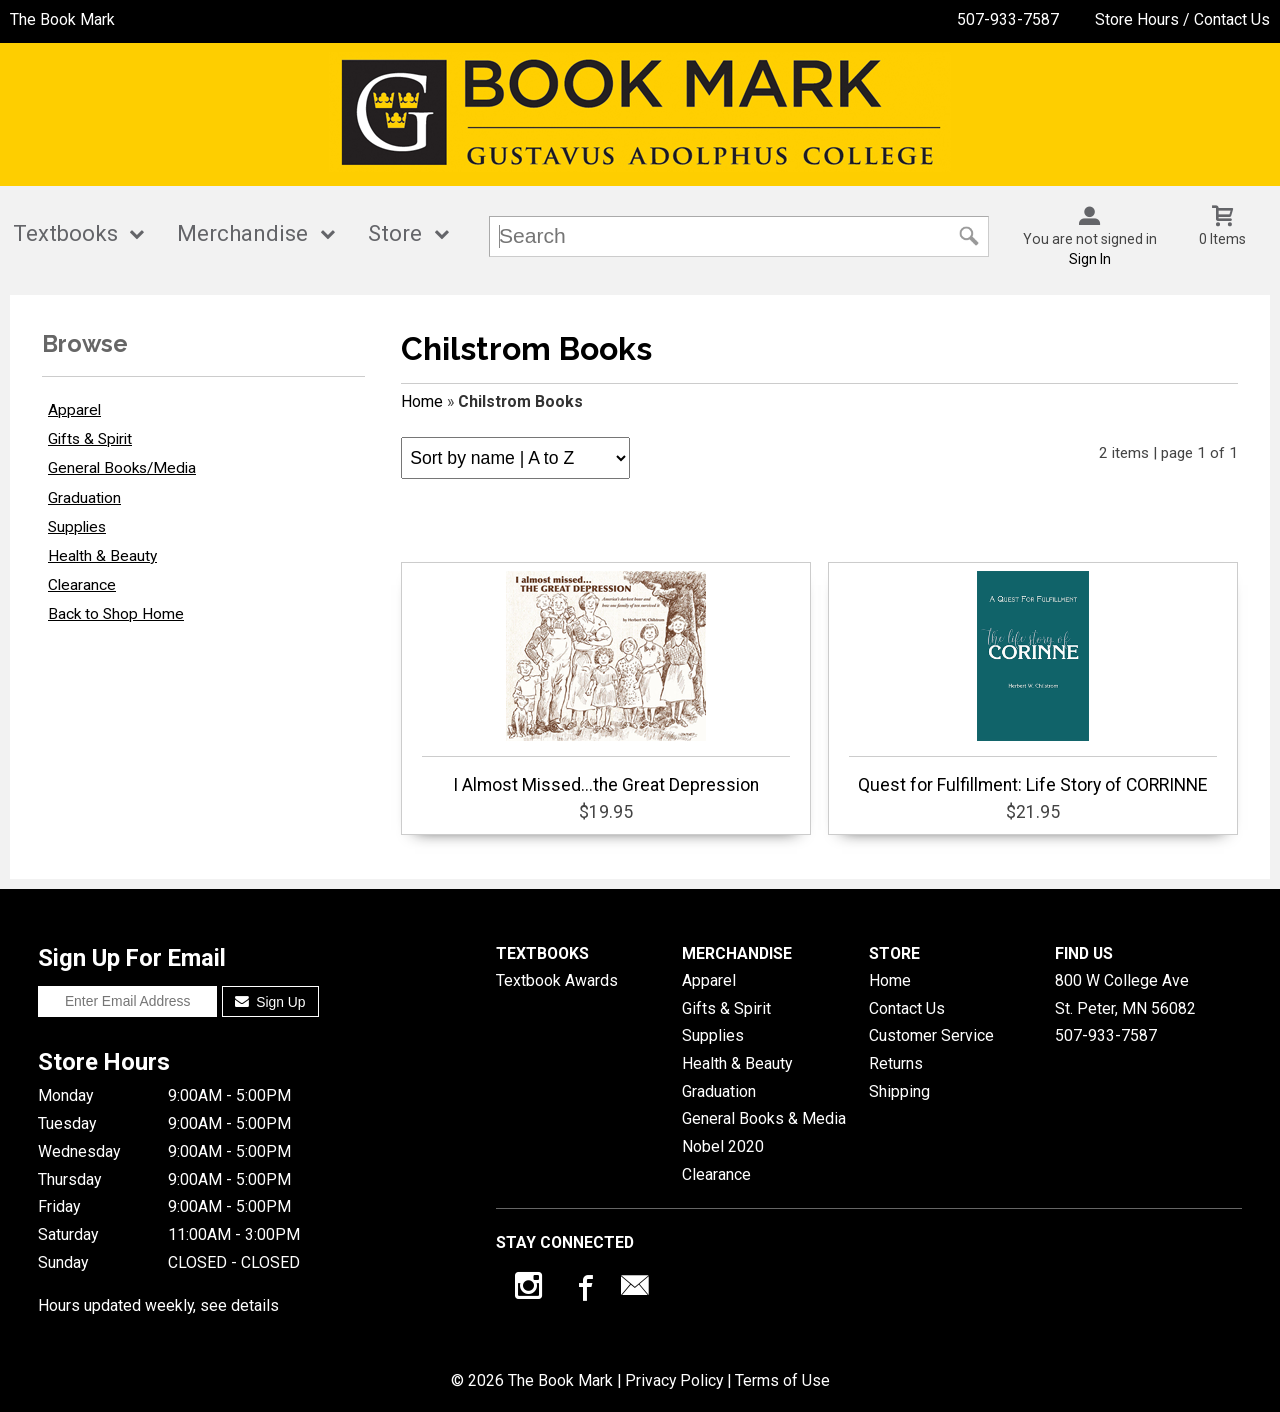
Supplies (77, 527)
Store (395, 233)
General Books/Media (122, 468)
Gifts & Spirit (90, 439)
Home (422, 401)
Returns (896, 1063)
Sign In (1090, 259)
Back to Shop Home (116, 614)
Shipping (899, 1091)
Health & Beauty (102, 556)
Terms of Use (782, 1380)
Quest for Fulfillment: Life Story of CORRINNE (1032, 683)
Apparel (74, 410)
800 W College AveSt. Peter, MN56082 (1125, 994)
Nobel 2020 (723, 1146)
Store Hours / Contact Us (1182, 19)
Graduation (84, 498)
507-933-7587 (1008, 19)
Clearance (82, 585)
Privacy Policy (674, 1380)
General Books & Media (764, 1118)
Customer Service (931, 1035)
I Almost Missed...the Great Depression (605, 683)
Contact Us (907, 1008)
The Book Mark (62, 19)
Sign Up (270, 1002)
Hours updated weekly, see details (158, 1305)
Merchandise (242, 233)
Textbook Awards (557, 980)
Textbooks (65, 233)
